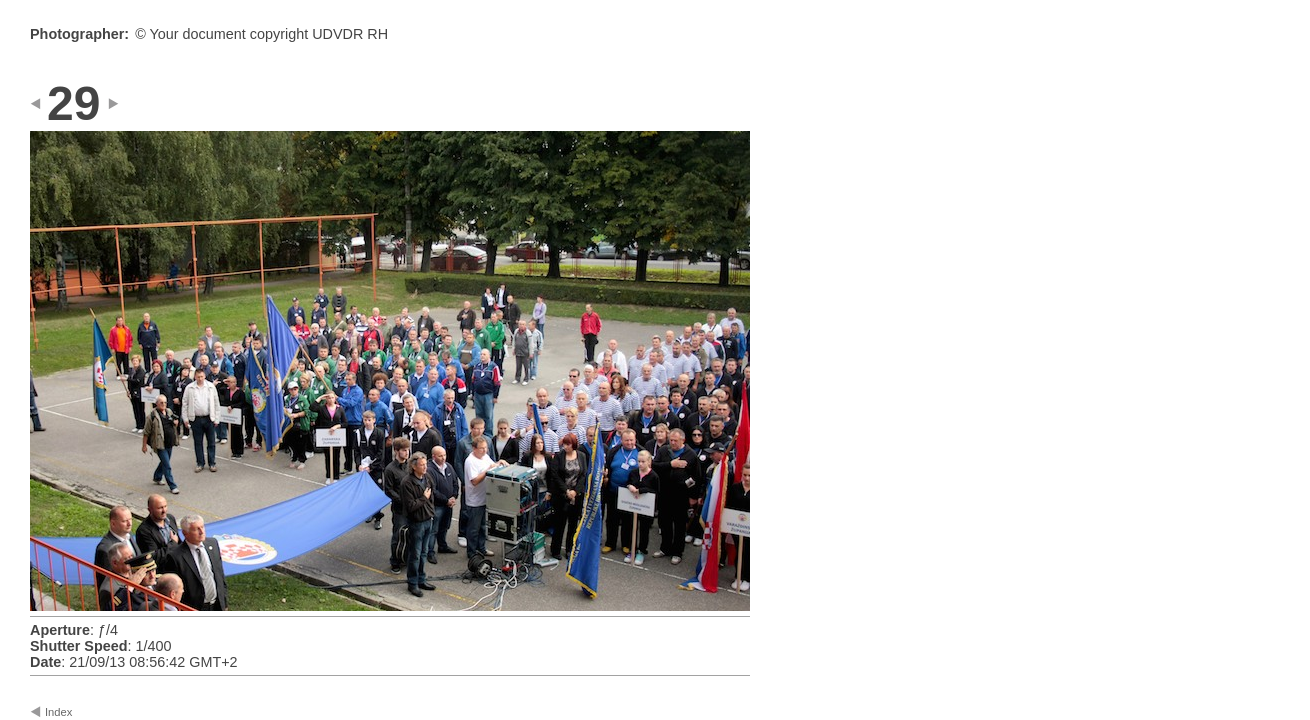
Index (58, 712)
